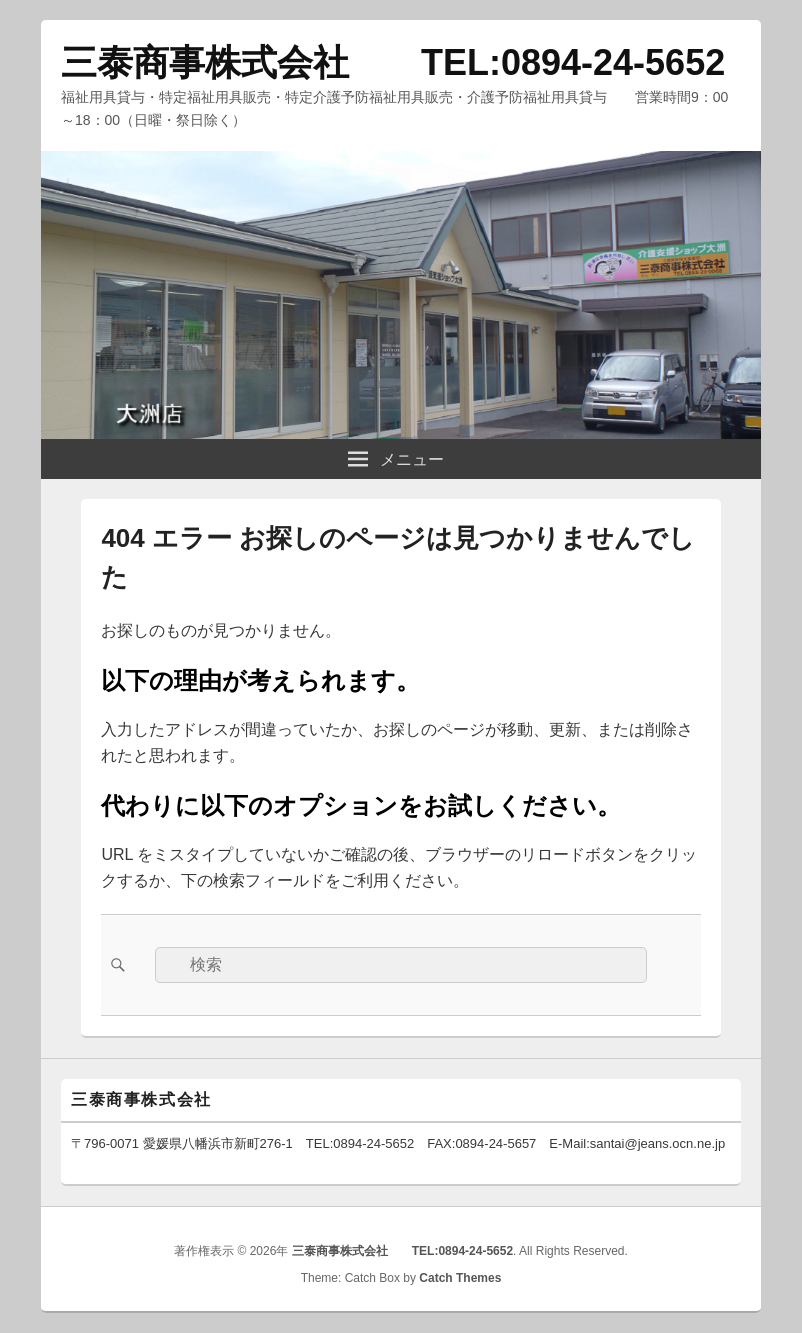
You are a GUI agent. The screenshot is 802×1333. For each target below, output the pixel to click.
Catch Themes (460, 1278)
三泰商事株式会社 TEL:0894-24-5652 (393, 62)
